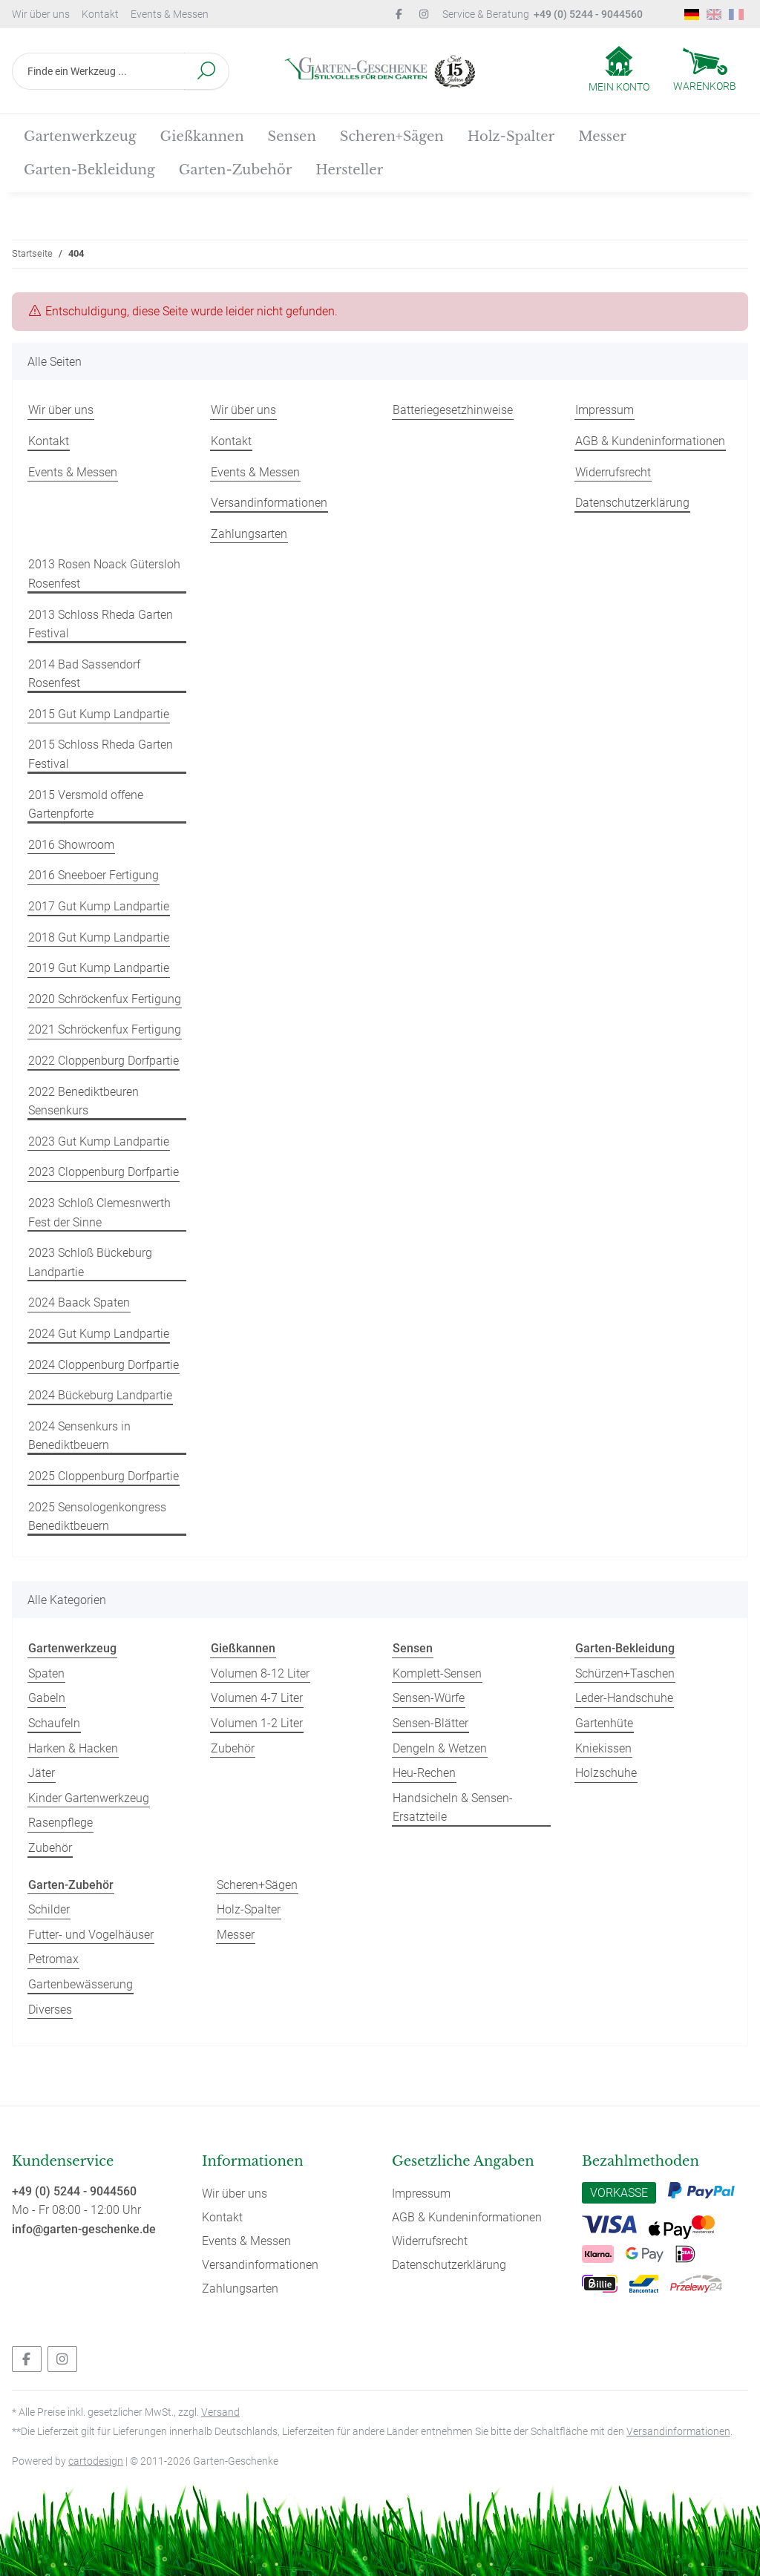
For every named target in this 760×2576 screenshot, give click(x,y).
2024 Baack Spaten (79, 1302)
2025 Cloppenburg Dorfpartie (103, 1476)
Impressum (604, 410)
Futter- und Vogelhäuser (91, 1935)
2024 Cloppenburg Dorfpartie (103, 1365)
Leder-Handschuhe (624, 1698)
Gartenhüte (604, 1723)
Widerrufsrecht (613, 472)
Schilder (49, 1909)
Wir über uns (41, 14)
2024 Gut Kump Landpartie (98, 1334)
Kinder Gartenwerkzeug (88, 1798)
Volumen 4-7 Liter (257, 1698)
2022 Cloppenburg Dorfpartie (103, 1061)
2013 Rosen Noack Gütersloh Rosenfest (104, 574)
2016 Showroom (71, 845)
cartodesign (95, 2461)
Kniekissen (603, 1748)
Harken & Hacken (73, 1748)
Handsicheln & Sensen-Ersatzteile (453, 1807)
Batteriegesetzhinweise (453, 410)
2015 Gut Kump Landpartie (98, 714)
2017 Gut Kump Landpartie (98, 906)
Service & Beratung (542, 14)
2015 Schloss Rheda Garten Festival (100, 754)
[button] (619, 70)
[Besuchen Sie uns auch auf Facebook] (27, 2359)
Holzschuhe (606, 1773)
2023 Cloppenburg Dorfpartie (103, 1172)
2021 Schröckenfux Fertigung (104, 1029)
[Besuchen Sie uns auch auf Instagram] (62, 2359)
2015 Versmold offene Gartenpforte (85, 804)
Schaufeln (54, 1723)
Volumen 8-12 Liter (260, 1673)
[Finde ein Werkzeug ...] (98, 71)
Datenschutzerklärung (632, 503)
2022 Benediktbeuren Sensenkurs (83, 1101)
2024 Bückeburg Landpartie (100, 1395)
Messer (236, 1935)
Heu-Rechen (424, 1773)
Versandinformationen (269, 503)
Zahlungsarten (249, 534)
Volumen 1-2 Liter (257, 1723)
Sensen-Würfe (429, 1698)
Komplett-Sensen (437, 1673)
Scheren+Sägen (257, 1885)
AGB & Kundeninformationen (650, 441)
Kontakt (100, 14)
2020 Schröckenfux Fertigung (104, 999)
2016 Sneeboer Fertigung (93, 875)
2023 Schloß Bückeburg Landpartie (90, 1262)
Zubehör (50, 1848)
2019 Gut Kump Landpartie (98, 968)
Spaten (46, 1673)
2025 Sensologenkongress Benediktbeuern (97, 1517)
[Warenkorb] (704, 71)
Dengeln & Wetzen (440, 1748)
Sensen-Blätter (430, 1723)
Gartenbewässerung (80, 1984)
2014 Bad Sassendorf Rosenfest (84, 674)
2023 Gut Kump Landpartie (98, 1141)
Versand (220, 2412)
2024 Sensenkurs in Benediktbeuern (79, 1436)
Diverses (50, 2009)
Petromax (53, 1959)
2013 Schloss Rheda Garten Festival (100, 624)
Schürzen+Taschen (625, 1673)
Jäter (41, 1773)
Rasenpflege (60, 1823)
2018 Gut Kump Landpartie (98, 937)
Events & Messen (170, 14)
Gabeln (46, 1698)
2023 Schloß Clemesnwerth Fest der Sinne (99, 1212)
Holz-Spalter (249, 1909)
